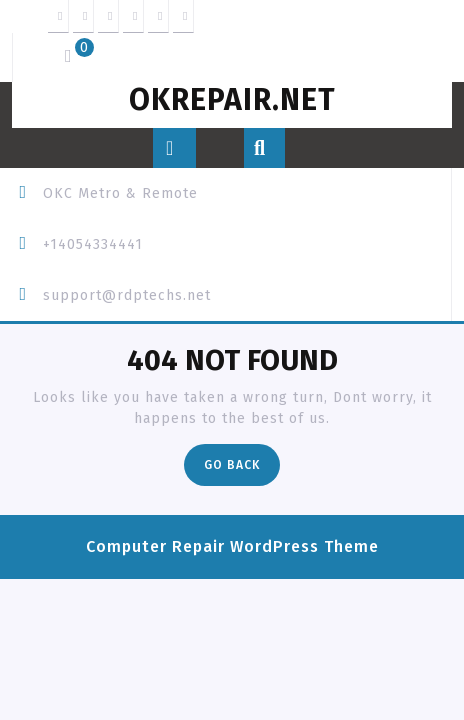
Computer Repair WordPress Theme (232, 546)
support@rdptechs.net (127, 295)
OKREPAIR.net (232, 100)
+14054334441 (93, 244)
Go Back (242, 469)
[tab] (174, 148)
